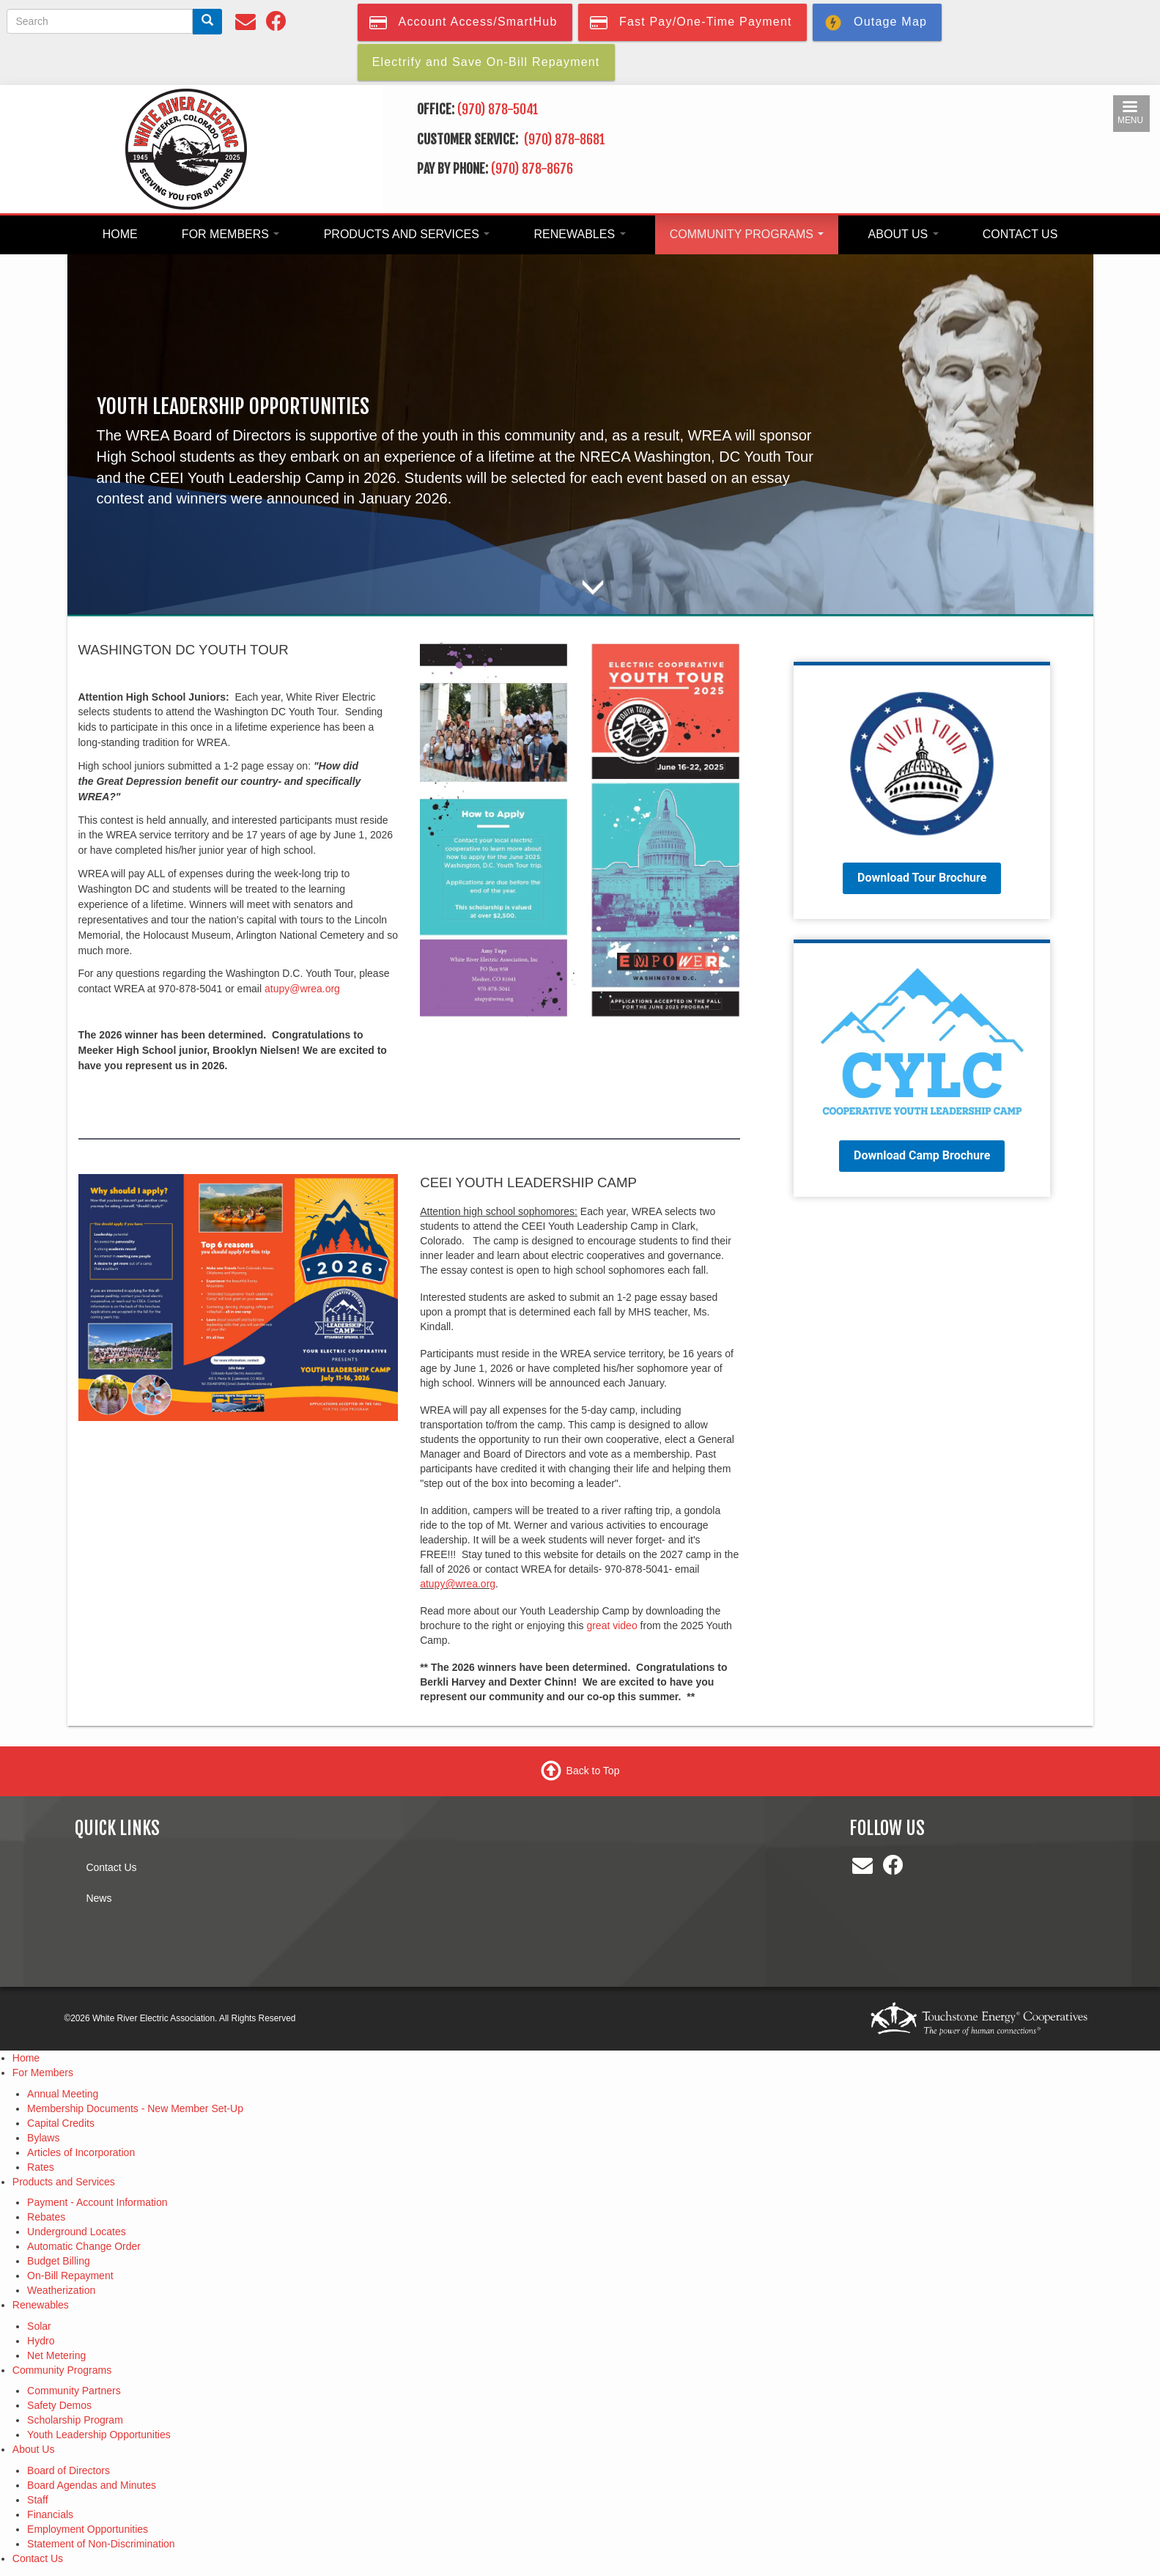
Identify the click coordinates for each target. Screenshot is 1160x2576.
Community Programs (747, 234)
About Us (903, 234)
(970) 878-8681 (566, 139)
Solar (39, 2326)
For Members (231, 234)
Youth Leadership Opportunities (99, 2434)
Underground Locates (76, 2231)
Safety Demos (59, 2405)
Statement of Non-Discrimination (101, 2544)
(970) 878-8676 (532, 168)
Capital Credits (61, 2123)
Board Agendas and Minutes (91, 2485)
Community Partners (74, 2390)
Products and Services (407, 234)
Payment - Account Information (97, 2202)
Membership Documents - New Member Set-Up (135, 2108)
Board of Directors (68, 2470)
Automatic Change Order (84, 2246)
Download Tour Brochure (921, 878)
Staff (37, 2500)
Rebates (46, 2217)
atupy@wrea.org (302, 988)
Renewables (580, 234)
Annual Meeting (62, 2094)
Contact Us (1020, 234)
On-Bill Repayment (70, 2275)
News (98, 1898)
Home (120, 234)
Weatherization (61, 2290)
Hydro (40, 2341)
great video (611, 1625)
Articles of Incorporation (81, 2152)
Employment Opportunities (87, 2529)
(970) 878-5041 (498, 109)
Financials (50, 2514)
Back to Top (593, 1770)
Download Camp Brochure (922, 1155)
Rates (40, 2167)
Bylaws (43, 2138)
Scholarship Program (75, 2420)
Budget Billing (58, 2261)
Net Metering (56, 2355)
